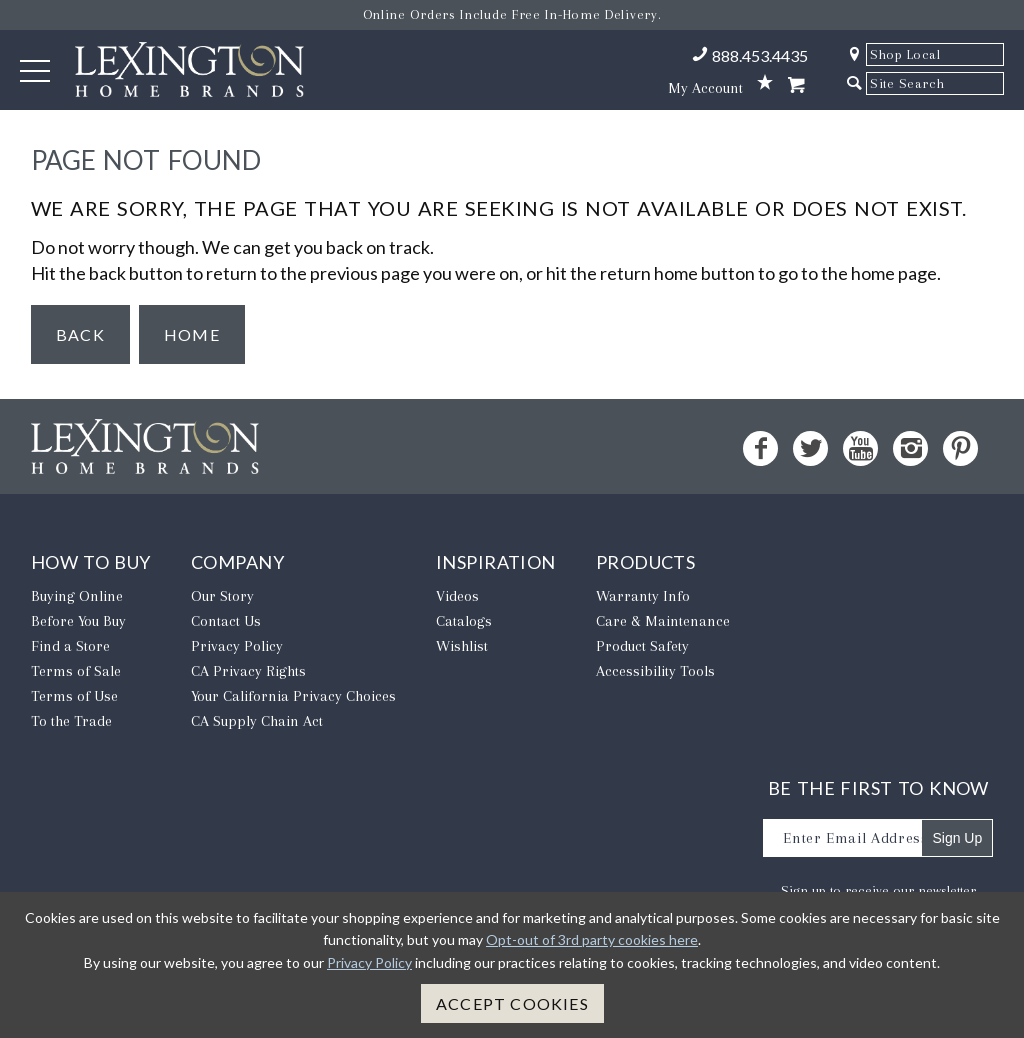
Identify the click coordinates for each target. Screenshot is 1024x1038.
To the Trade (71, 721)
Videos (457, 596)
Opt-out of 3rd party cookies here (592, 939)
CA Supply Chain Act (257, 721)
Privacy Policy (237, 646)
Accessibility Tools (655, 671)
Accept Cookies (512, 1003)
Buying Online (77, 596)
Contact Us (226, 621)
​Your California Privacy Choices (293, 696)
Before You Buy (78, 621)
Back (80, 334)
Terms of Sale (76, 671)
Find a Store (70, 646)
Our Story (222, 596)
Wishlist (462, 646)
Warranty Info (643, 596)
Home (192, 334)
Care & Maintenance (663, 621)
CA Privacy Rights (248, 671)
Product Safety (642, 646)
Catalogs (464, 621)
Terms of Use (74, 696)
